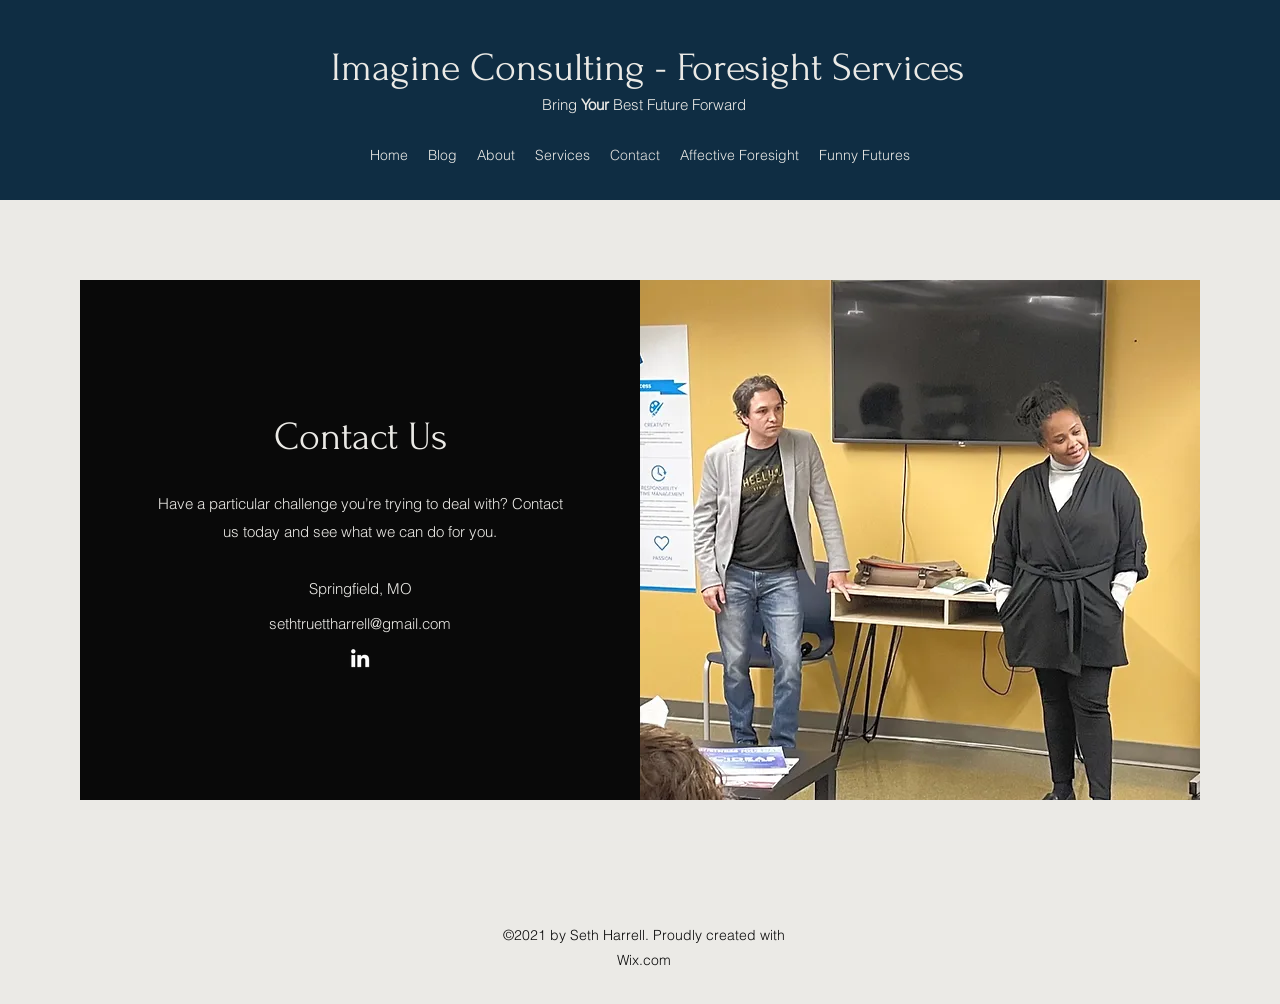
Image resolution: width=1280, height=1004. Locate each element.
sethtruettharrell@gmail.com (360, 623)
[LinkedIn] (360, 658)
